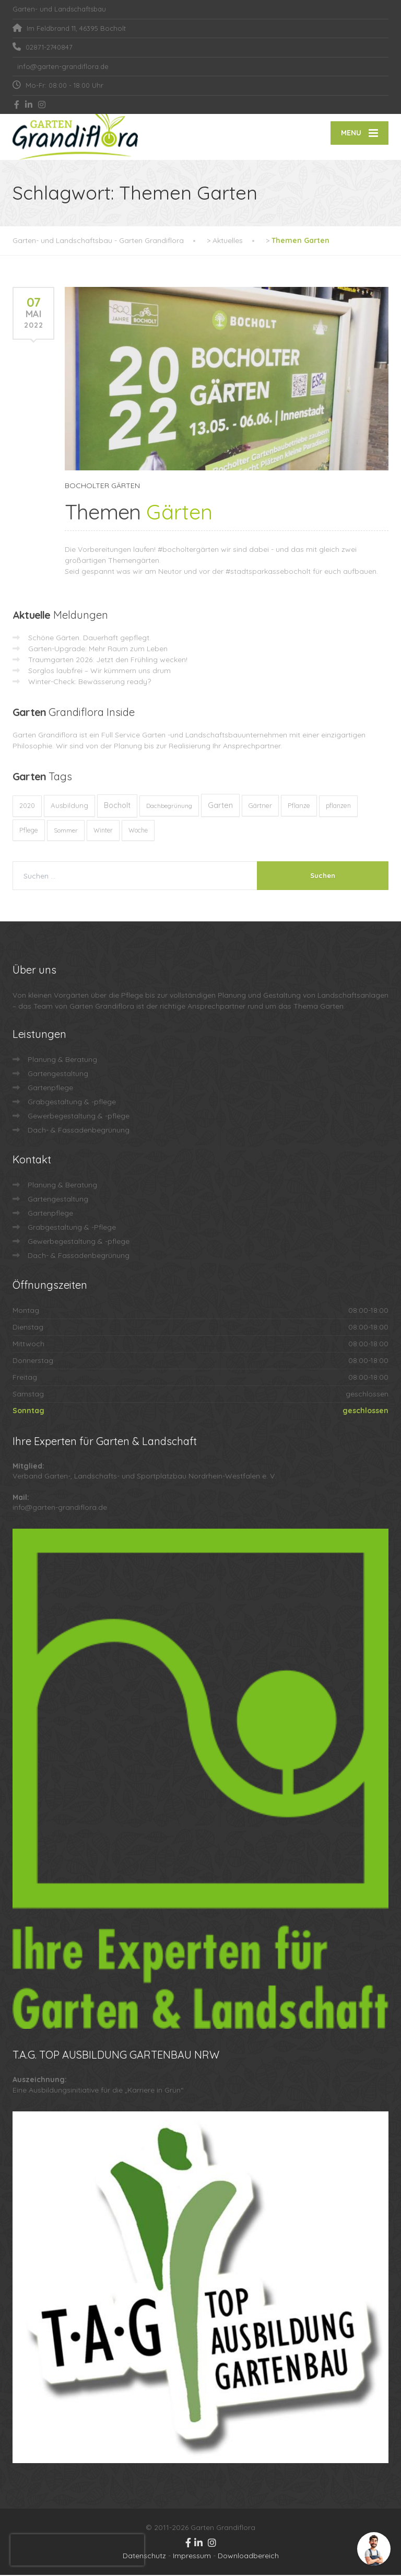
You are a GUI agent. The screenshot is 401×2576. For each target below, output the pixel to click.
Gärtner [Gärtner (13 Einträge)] (260, 806)
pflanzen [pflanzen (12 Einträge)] (338, 807)
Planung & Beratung (62, 1060)
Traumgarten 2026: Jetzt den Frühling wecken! (107, 660)
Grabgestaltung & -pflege (72, 1102)
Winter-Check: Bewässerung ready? (89, 682)
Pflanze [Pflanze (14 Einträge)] (299, 806)
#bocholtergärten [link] (188, 550)
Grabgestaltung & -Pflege (72, 1228)
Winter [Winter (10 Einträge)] (103, 831)
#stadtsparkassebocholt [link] (268, 572)
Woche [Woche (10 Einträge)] (138, 831)
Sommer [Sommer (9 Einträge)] (66, 831)
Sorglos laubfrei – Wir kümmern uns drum (99, 671)
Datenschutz (144, 2556)
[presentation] (77, 2550)
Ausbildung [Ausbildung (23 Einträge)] (69, 806)
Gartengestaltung (58, 1074)
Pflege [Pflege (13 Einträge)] (28, 831)
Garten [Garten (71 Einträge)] (220, 806)
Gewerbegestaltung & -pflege (78, 1117)
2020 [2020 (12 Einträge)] (27, 807)
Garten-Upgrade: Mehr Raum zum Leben (98, 649)
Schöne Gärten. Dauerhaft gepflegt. (89, 638)
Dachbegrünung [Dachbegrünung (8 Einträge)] (169, 807)
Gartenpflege (50, 1088)
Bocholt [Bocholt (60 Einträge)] (117, 806)
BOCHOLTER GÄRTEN (102, 486)
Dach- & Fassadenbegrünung (78, 1131)
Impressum (192, 2556)
